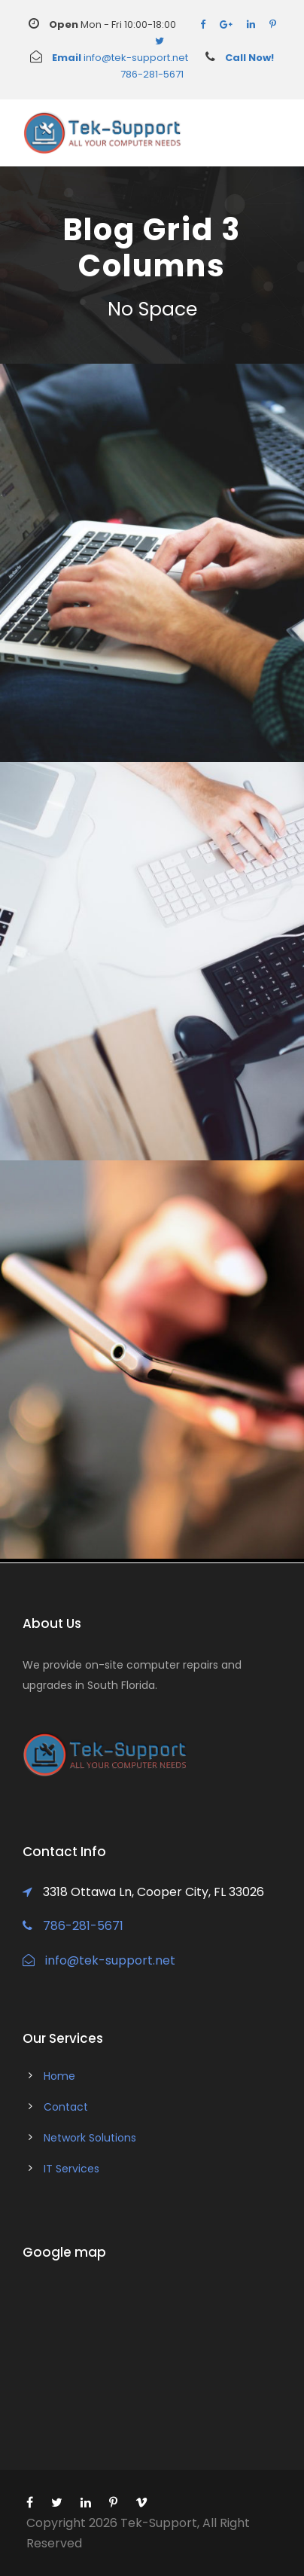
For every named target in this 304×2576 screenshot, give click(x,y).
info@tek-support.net (109, 57)
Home (59, 2076)
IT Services (71, 2168)
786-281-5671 (73, 1925)
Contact (66, 2106)
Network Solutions (90, 2137)
